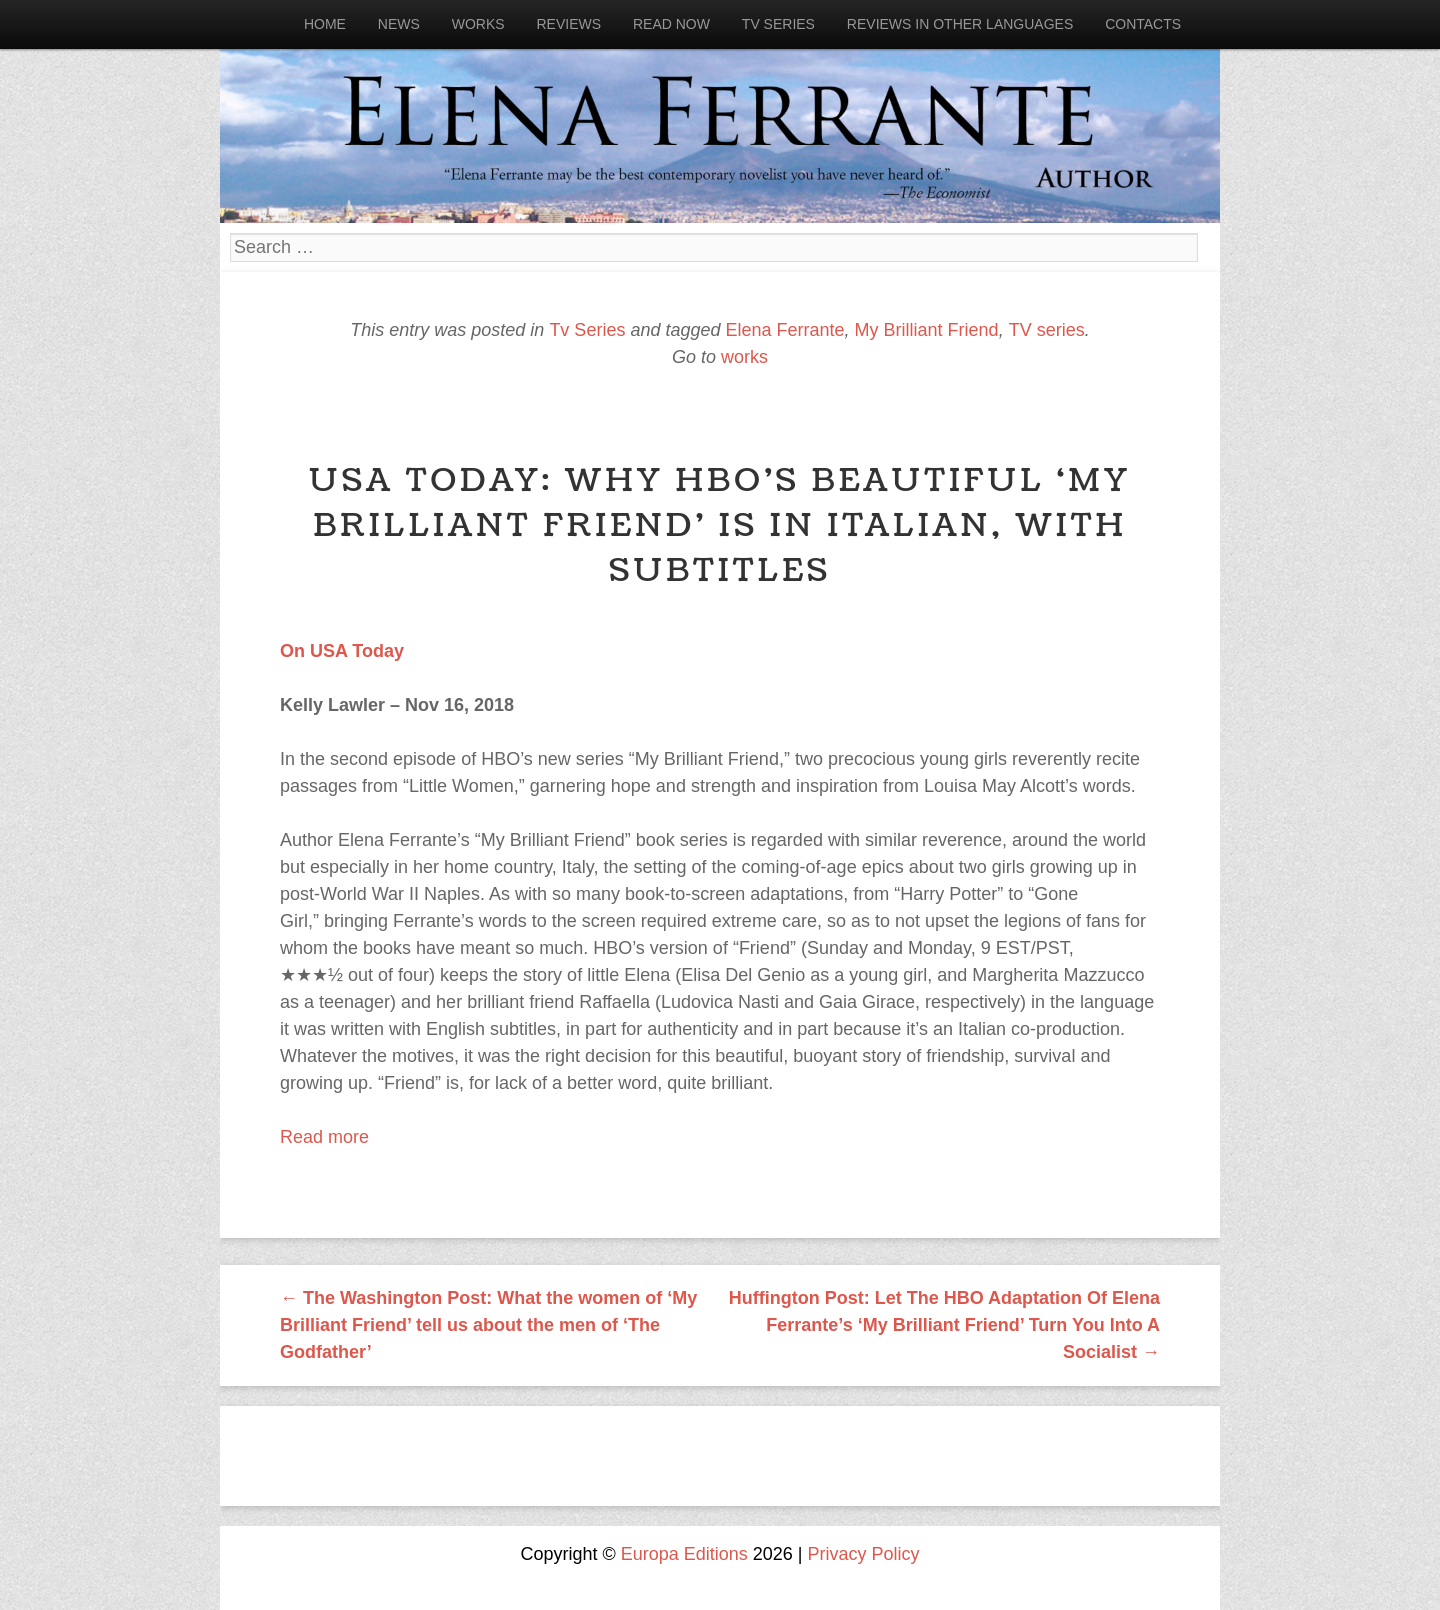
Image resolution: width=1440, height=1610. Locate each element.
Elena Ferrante (785, 330)
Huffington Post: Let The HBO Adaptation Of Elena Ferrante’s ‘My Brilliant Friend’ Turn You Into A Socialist (944, 1325)
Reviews (568, 24)
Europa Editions (684, 1554)
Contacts (1143, 24)
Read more (324, 1137)
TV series (1047, 330)
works (744, 357)
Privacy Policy (864, 1554)
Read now (671, 24)
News (399, 24)
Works (478, 24)
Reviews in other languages (960, 24)
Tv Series (778, 24)
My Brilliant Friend (927, 330)
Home (325, 24)
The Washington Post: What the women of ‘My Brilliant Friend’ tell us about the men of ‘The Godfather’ (488, 1325)
